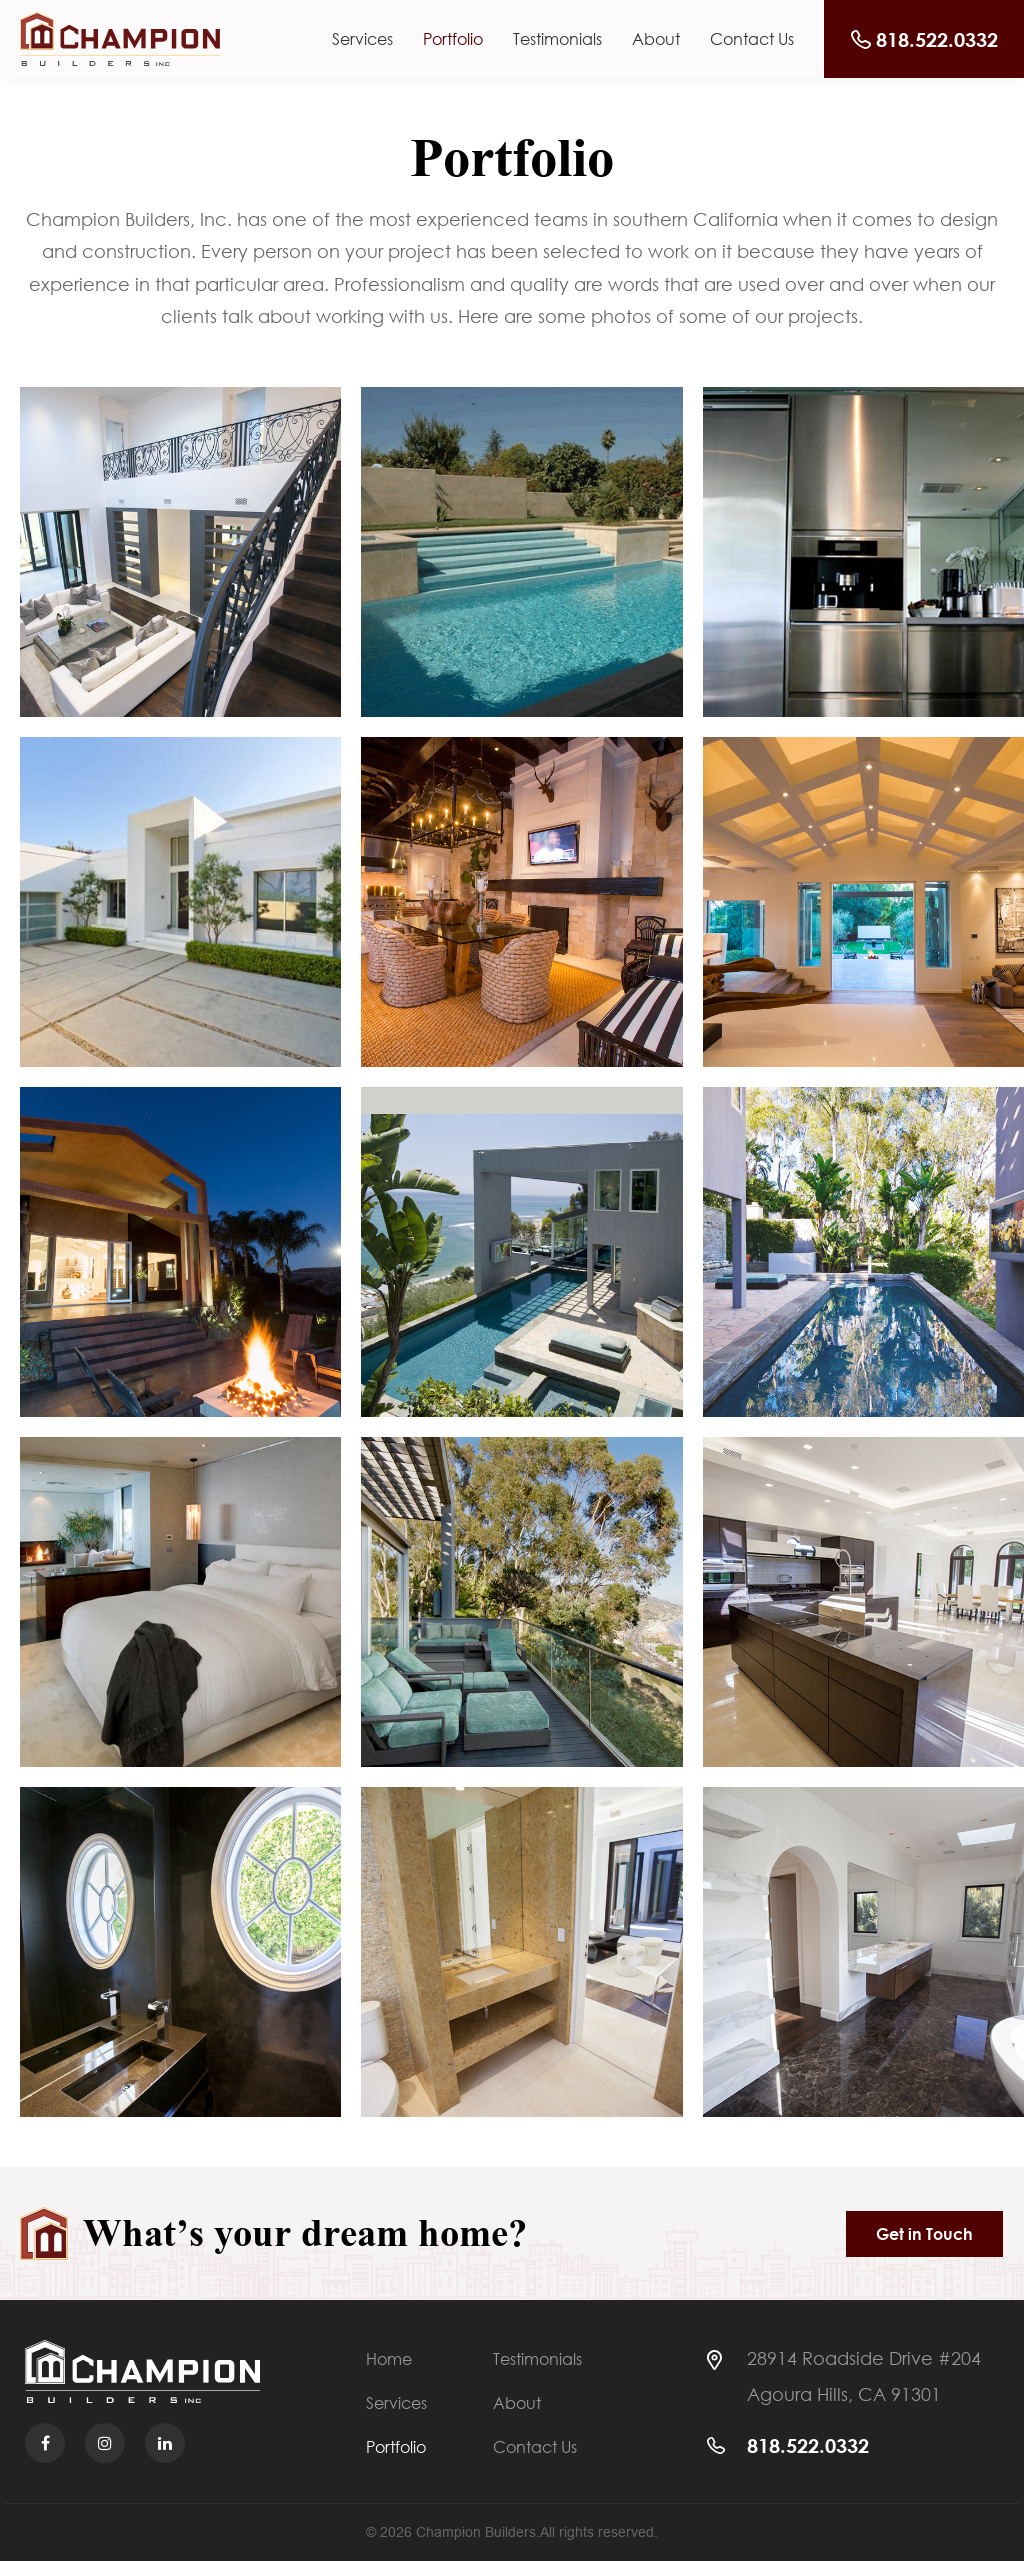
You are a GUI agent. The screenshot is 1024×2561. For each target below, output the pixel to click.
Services (362, 39)
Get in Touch (924, 2234)
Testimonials (557, 39)
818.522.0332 (808, 2445)
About (656, 39)
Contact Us (752, 39)
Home (389, 2359)
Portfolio (453, 39)
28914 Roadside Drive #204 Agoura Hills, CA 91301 (864, 2376)
